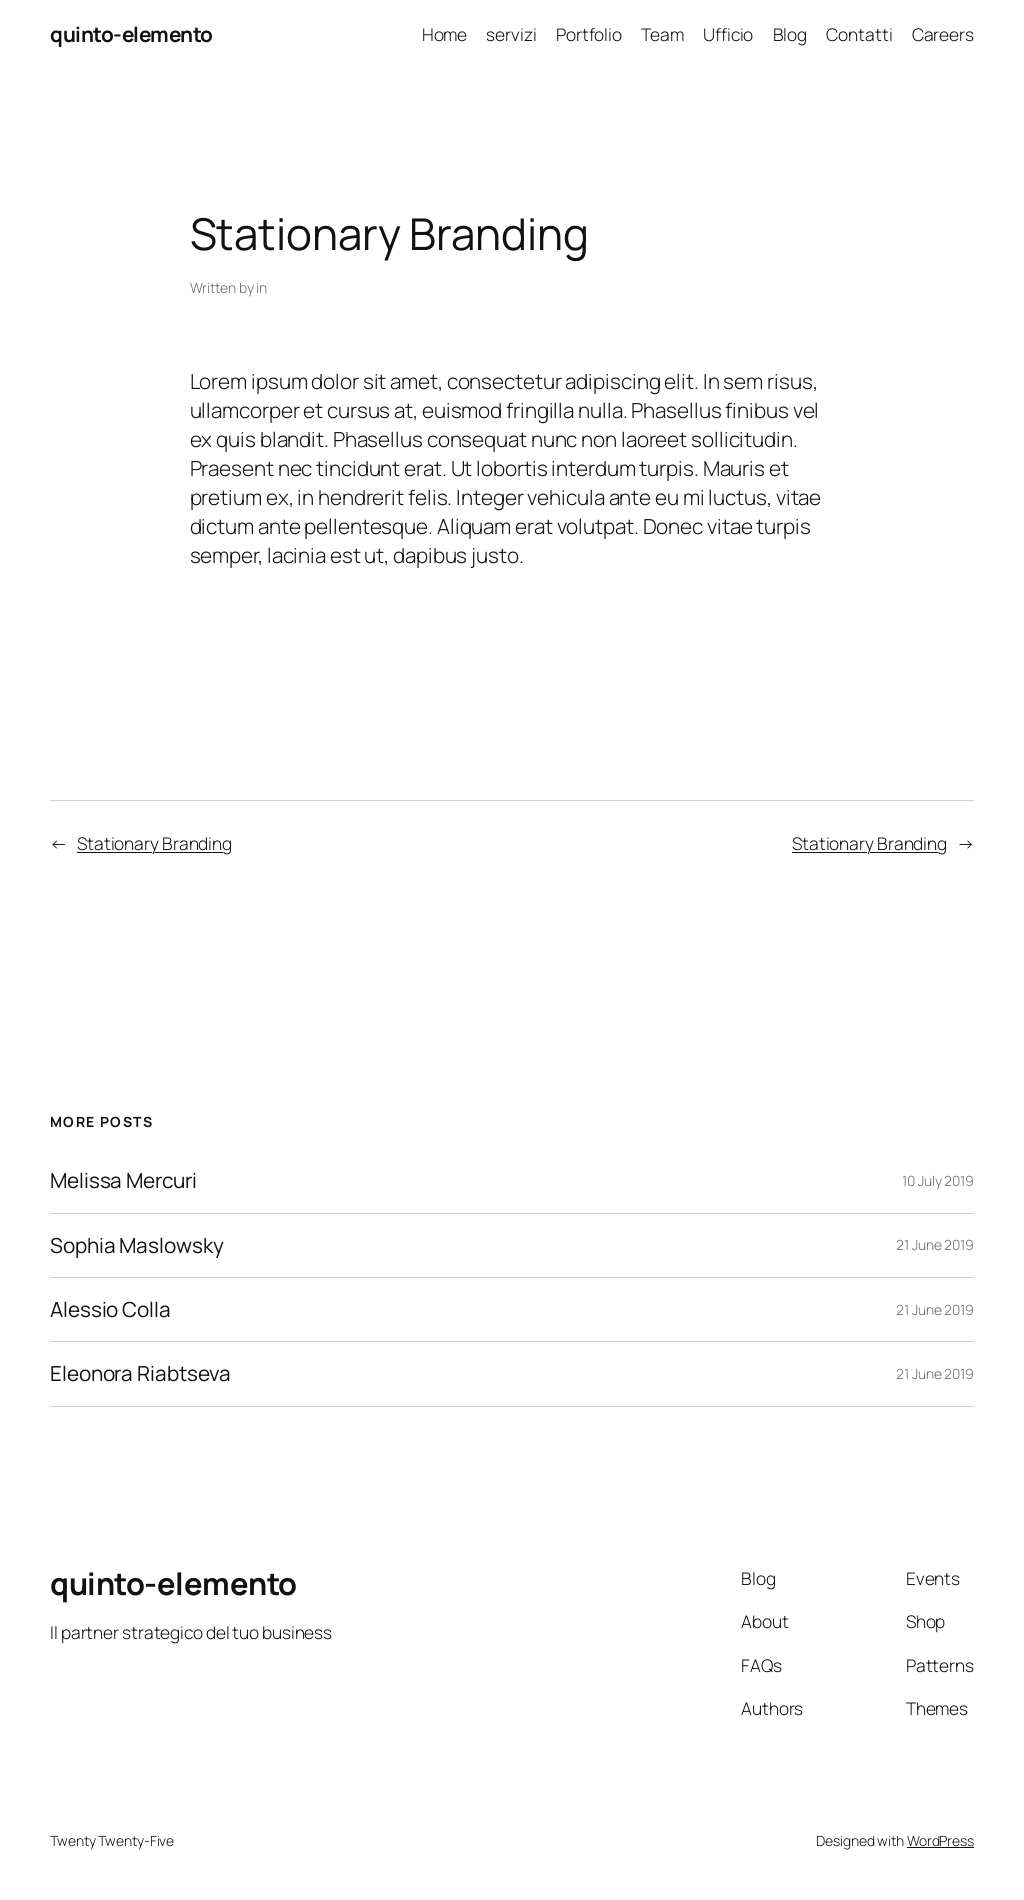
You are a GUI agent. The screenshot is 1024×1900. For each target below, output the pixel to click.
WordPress (940, 1840)
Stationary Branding (154, 843)
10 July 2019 (938, 1180)
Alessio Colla (110, 1309)
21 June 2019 (935, 1244)
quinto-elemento (131, 34)
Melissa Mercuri (123, 1180)
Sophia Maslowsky (136, 1245)
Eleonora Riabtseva (140, 1373)
